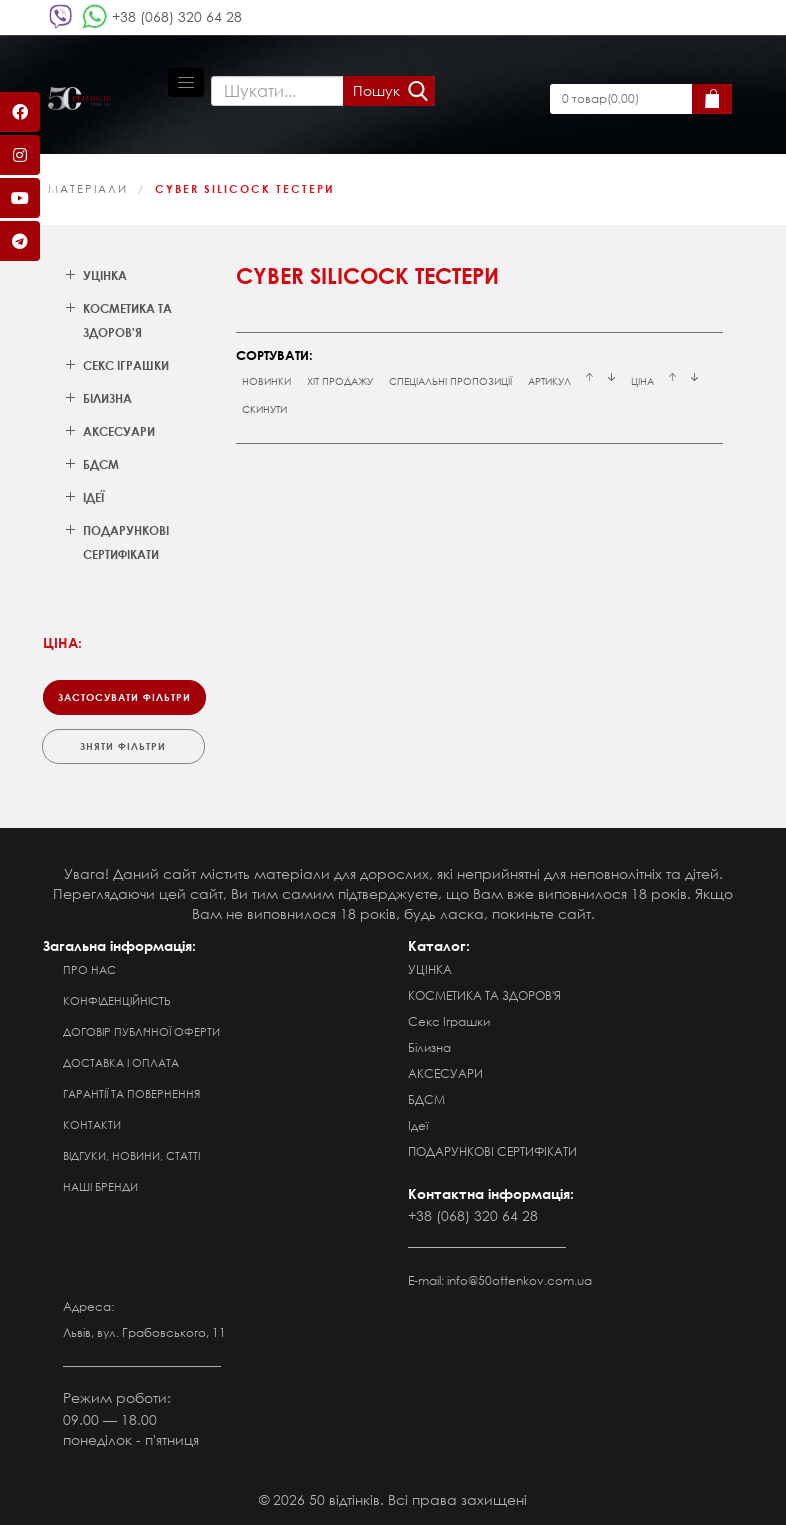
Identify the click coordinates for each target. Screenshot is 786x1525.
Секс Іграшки (449, 1021)
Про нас (89, 970)
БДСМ (426, 1099)
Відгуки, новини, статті (131, 1156)
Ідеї (418, 1125)
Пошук (376, 90)
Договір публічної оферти (141, 1032)
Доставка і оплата (121, 1063)
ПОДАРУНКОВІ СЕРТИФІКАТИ (492, 1151)
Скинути (264, 409)
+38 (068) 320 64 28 (177, 16)
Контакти (92, 1125)
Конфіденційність (117, 1001)
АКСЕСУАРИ (445, 1073)
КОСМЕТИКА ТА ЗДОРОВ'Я (484, 995)
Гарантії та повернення (131, 1094)
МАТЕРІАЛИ (88, 189)
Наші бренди (100, 1187)
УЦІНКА (430, 969)
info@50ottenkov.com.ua (519, 1280)
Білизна (429, 1047)
